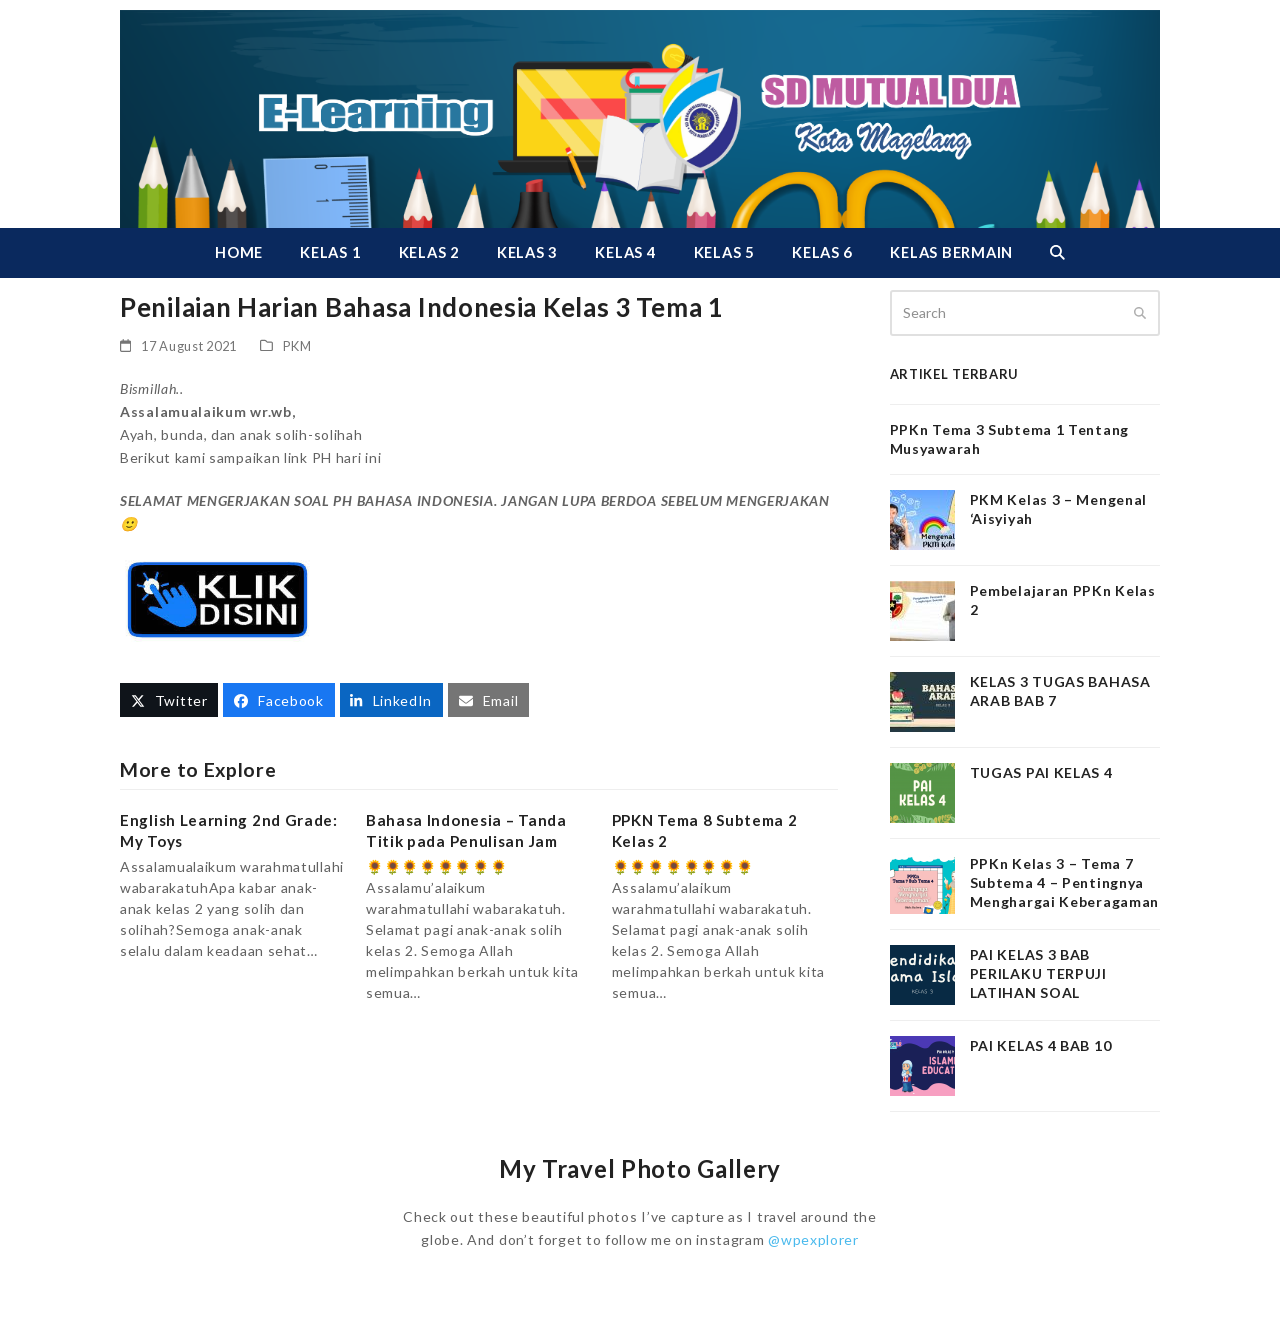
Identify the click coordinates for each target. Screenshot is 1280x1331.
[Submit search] (1140, 313)
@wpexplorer (813, 1239)
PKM (297, 346)
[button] (1057, 253)
